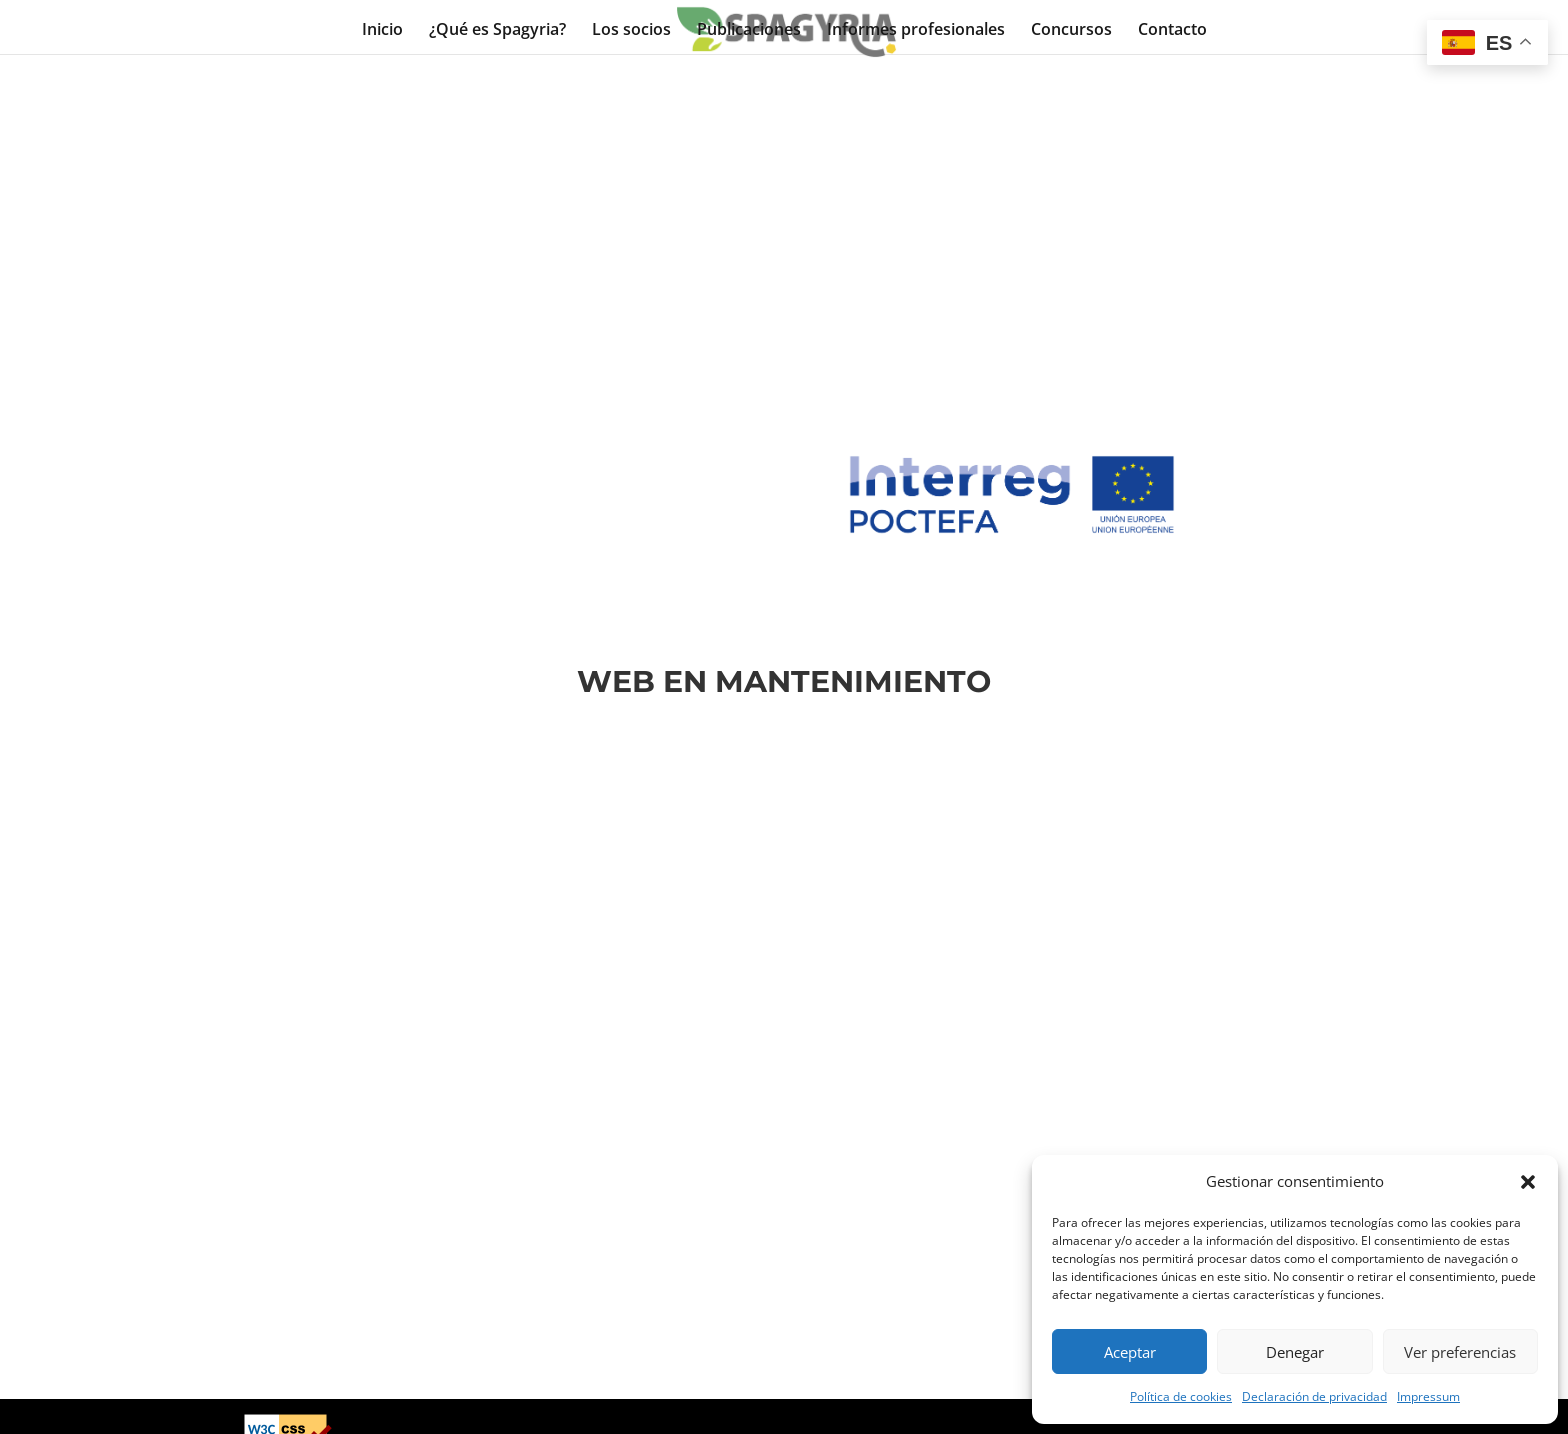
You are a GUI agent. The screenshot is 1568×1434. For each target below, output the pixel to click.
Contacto (1172, 30)
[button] (1528, 1182)
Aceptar (1130, 1352)
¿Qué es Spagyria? (497, 30)
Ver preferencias (1460, 1352)
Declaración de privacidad (1314, 1396)
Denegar (1295, 1352)
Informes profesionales (916, 30)
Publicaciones (749, 30)
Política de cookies (1181, 1396)
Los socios (631, 30)
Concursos (1071, 30)
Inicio (382, 30)
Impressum (1428, 1396)
